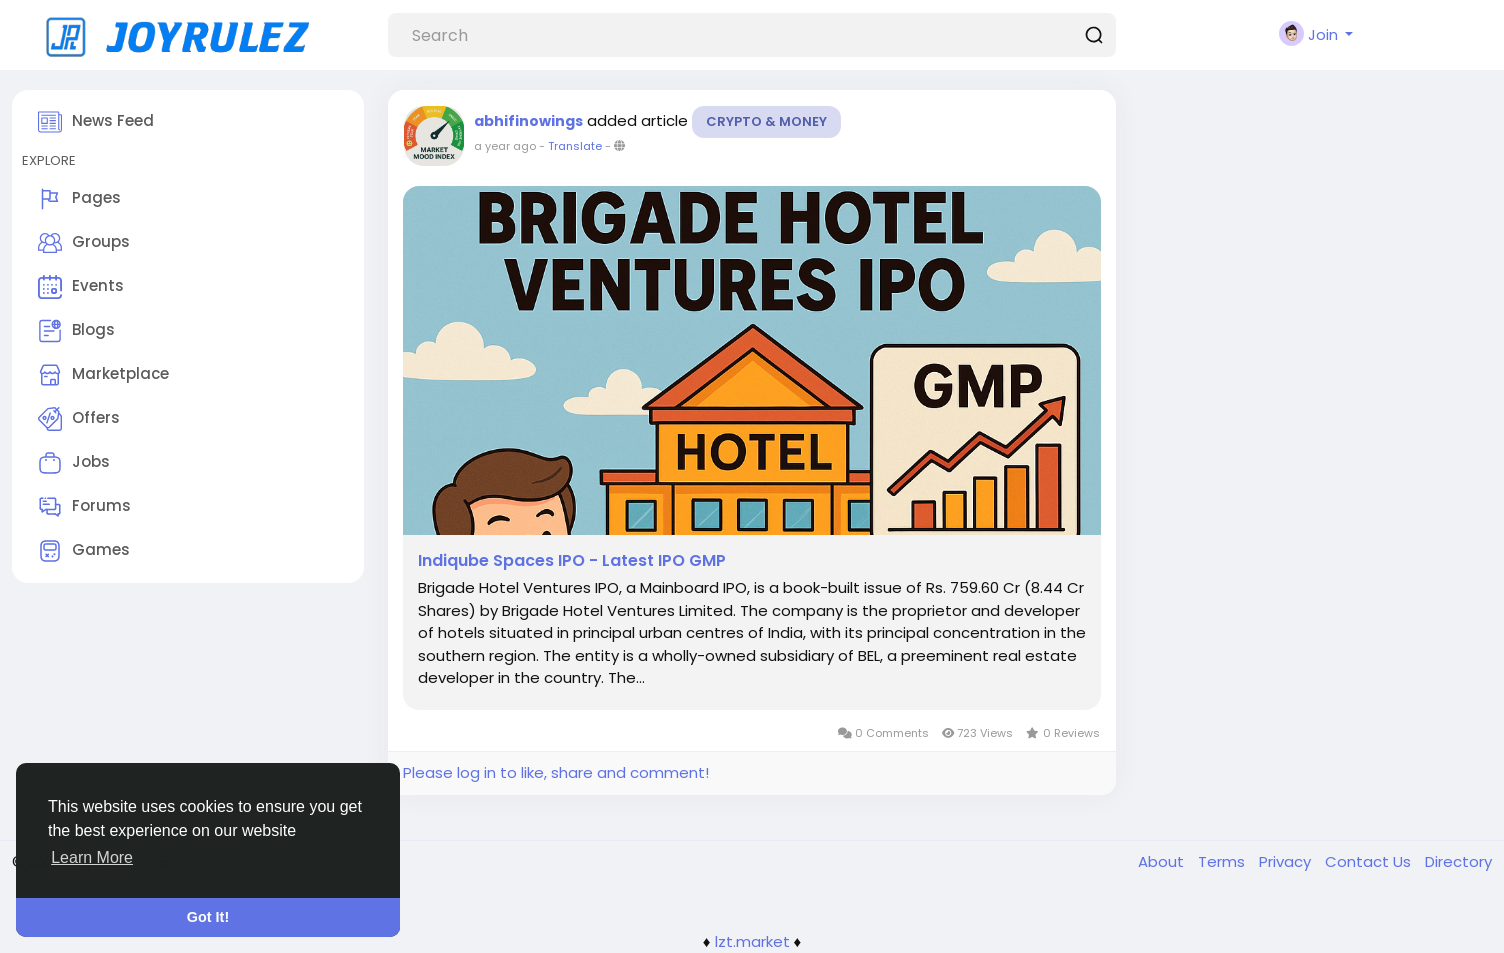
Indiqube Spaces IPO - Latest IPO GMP (572, 561)
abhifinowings (528, 121)
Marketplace (103, 375)
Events (81, 287)
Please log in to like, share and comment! (556, 772)
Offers (79, 419)
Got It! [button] (208, 917)
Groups (84, 243)
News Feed (96, 122)
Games (84, 551)
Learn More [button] (92, 857)
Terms (1223, 861)
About (1163, 861)
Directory (1458, 861)
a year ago (505, 146)
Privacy (1287, 861)
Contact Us (1370, 861)
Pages (79, 199)
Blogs (76, 331)
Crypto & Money (766, 121)
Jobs (74, 463)
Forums (84, 507)
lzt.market (752, 941)
